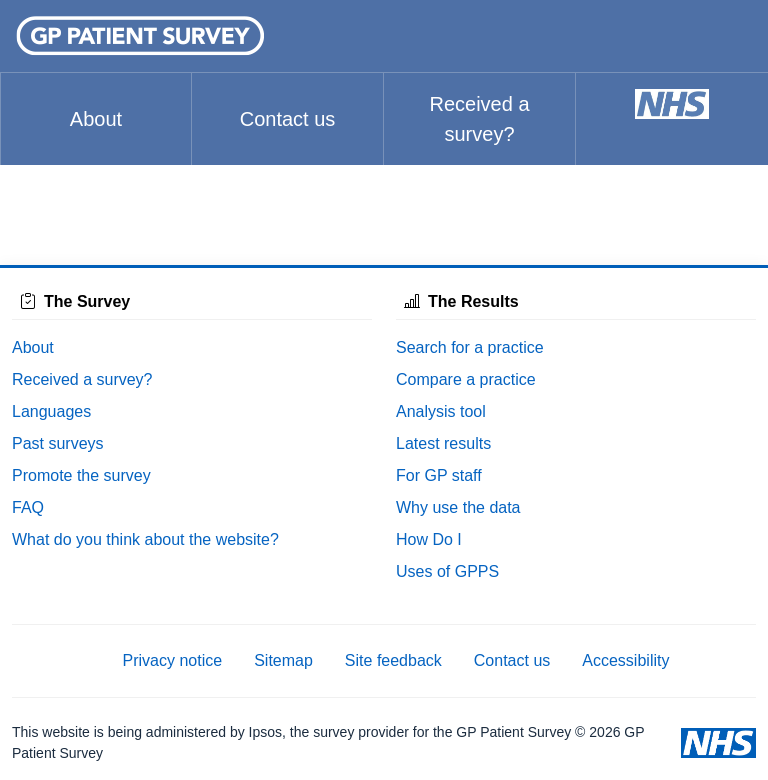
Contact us (288, 119)
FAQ (28, 507)
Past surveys (58, 443)
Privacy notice (173, 660)
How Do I (429, 539)
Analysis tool (441, 411)
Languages (51, 411)
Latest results (443, 443)
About (96, 119)
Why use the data (458, 507)
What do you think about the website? (145, 539)
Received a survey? (479, 119)
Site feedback (393, 660)
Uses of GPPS (447, 571)
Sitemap (283, 660)
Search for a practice (470, 347)
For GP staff (439, 475)
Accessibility (625, 660)
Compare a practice (466, 379)
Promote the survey (81, 475)
